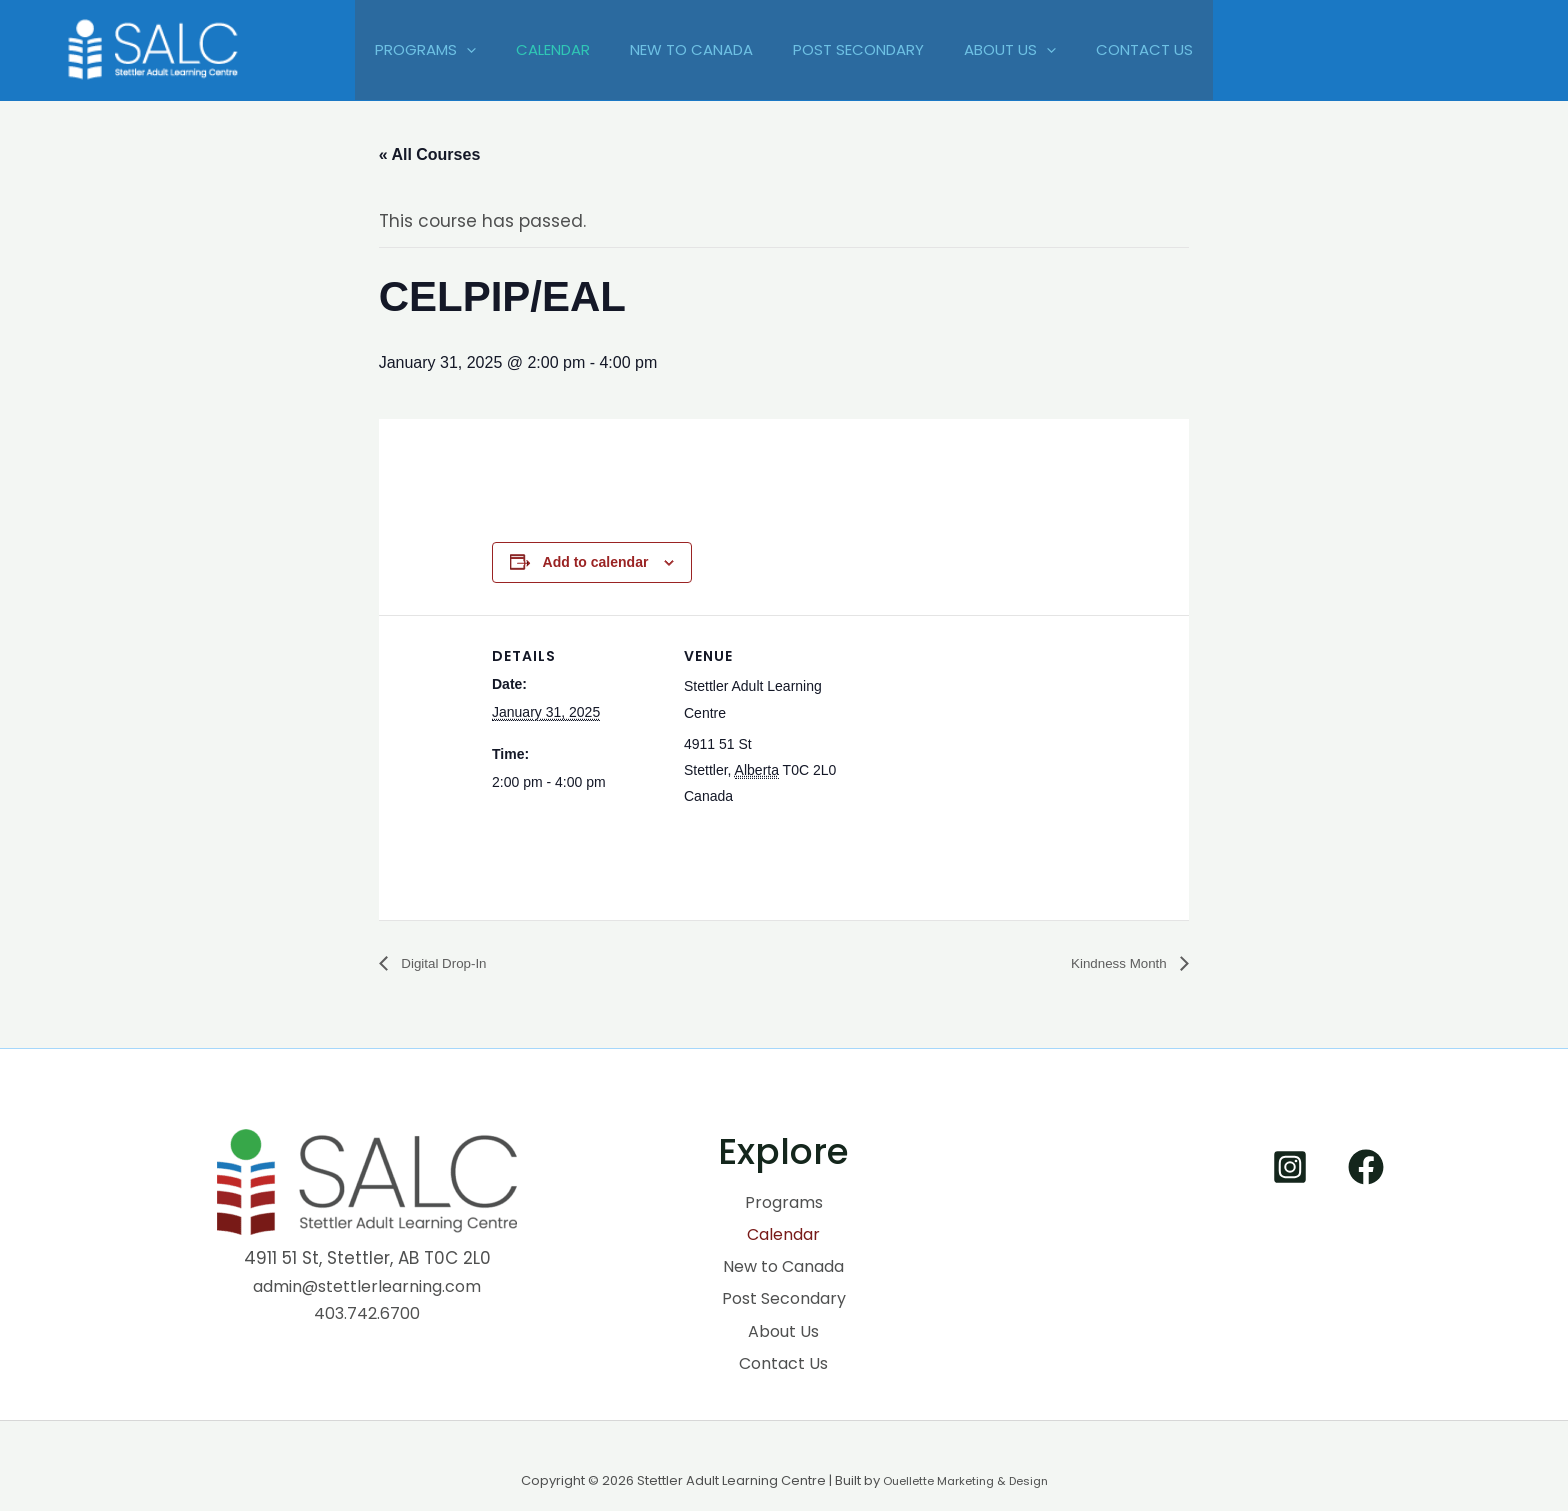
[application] (441, 50)
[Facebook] (1366, 1168)
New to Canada (686, 49)
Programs (400, 50)
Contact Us (1169, 49)
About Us (1025, 50)
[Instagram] (1290, 1168)
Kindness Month (1110, 963)
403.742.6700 (367, 1314)
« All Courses (430, 154)
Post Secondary (863, 49)
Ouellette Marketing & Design (965, 1451)
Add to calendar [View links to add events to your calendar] (596, 562)
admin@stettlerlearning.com (367, 1286)
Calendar (538, 49)
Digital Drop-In (451, 963)
